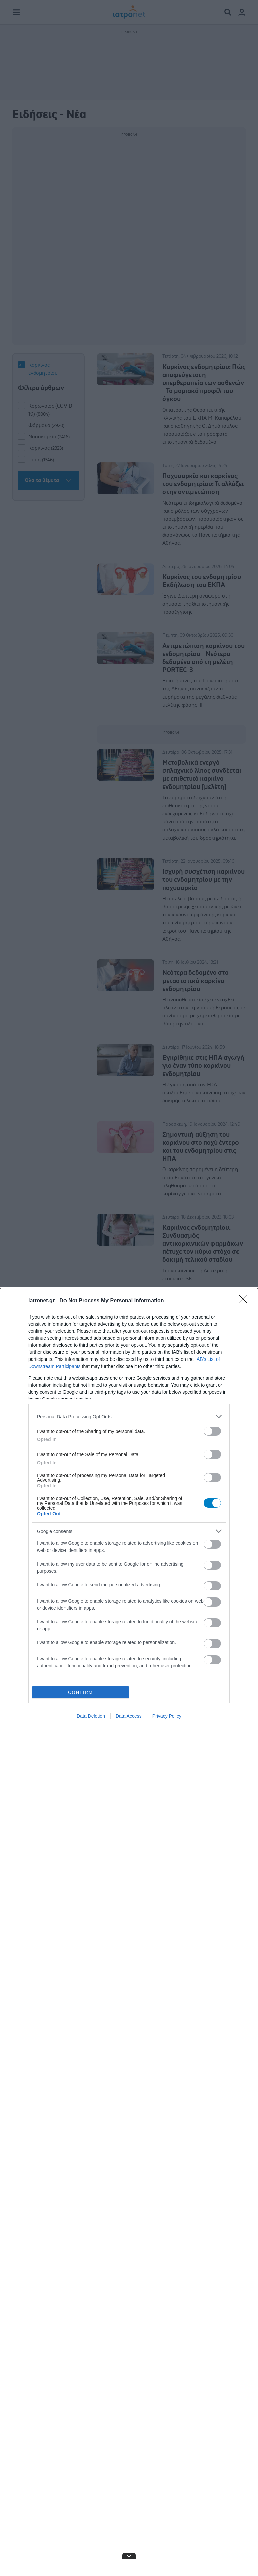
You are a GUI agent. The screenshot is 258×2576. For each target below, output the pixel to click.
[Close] (245, 1301)
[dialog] (129, 1932)
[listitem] (129, 1416)
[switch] (212, 1431)
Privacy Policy (166, 1716)
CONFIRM (80, 1692)
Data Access (129, 1716)
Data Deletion (91, 1716)
